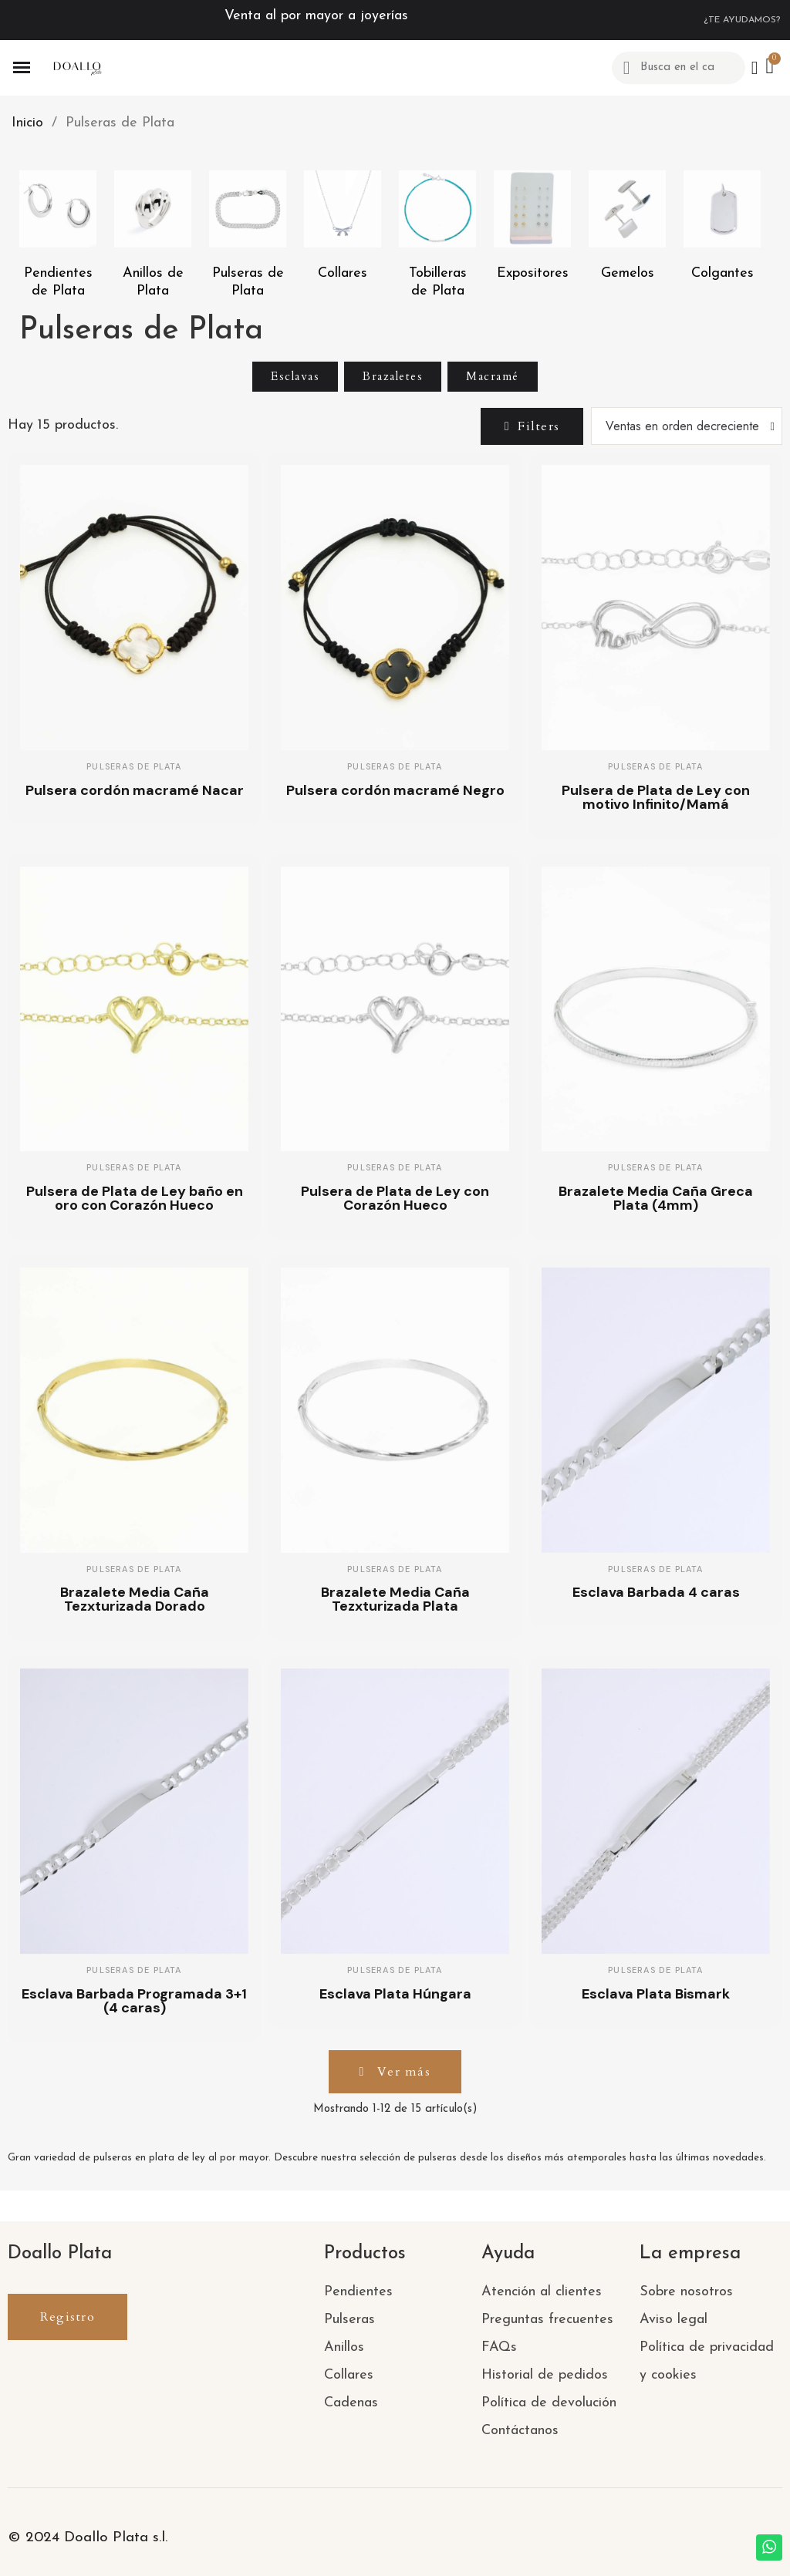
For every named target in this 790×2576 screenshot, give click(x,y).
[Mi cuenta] (754, 68)
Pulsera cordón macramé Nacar (134, 790)
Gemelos (627, 273)
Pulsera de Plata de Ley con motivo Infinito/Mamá (656, 797)
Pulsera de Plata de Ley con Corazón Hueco (395, 1198)
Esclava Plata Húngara (395, 1994)
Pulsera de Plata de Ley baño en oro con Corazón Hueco (134, 1198)
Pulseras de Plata (248, 282)
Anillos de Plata (153, 282)
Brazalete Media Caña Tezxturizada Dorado (134, 1599)
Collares (342, 273)
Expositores (533, 273)
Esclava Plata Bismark (656, 1994)
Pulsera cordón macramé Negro (395, 790)
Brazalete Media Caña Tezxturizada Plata (395, 1599)
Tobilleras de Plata (438, 282)
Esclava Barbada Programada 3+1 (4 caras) (134, 2001)
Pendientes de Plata (58, 282)
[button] (530, 426)
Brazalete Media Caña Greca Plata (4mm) (656, 1198)
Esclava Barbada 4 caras (656, 1592)
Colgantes (722, 273)
